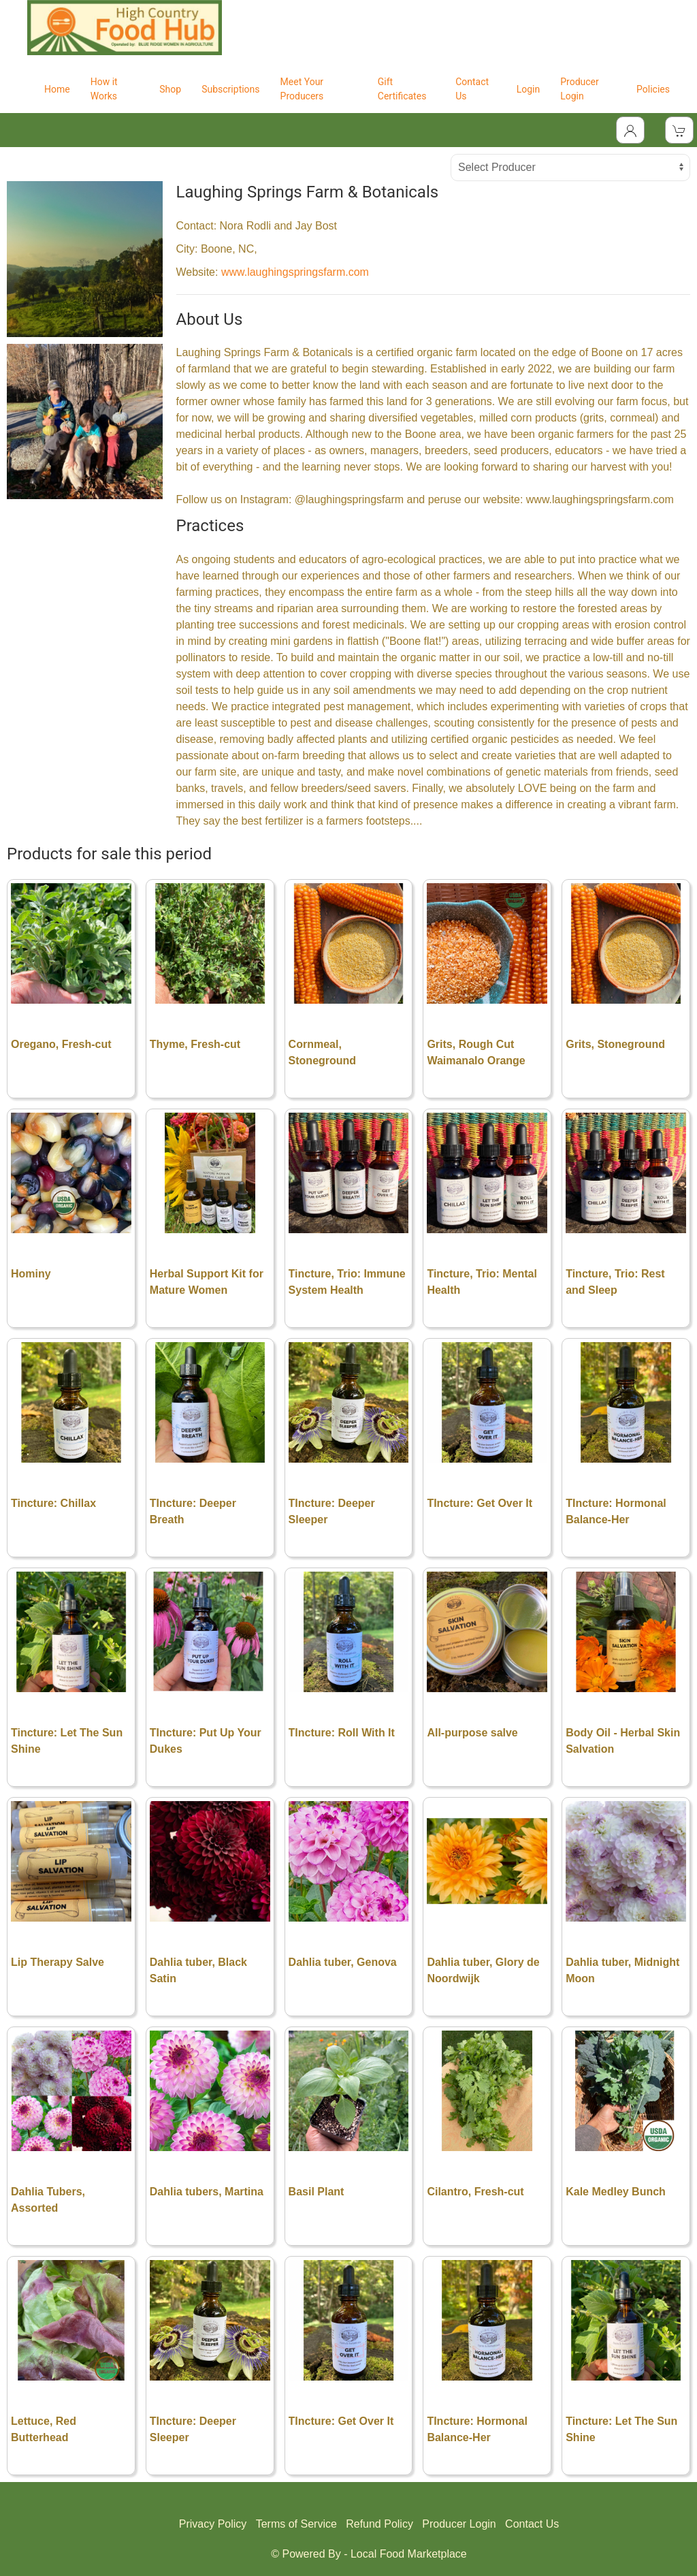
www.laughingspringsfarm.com (295, 272)
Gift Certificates (402, 88)
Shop (170, 89)
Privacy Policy (213, 2524)
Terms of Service (296, 2524)
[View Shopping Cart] (679, 130)
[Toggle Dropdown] (630, 130)
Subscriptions (230, 89)
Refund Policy (379, 2524)
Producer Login (579, 88)
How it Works (104, 88)
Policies (653, 89)
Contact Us (472, 88)
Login (528, 89)
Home (57, 89)
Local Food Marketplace (409, 2554)
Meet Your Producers (302, 88)
